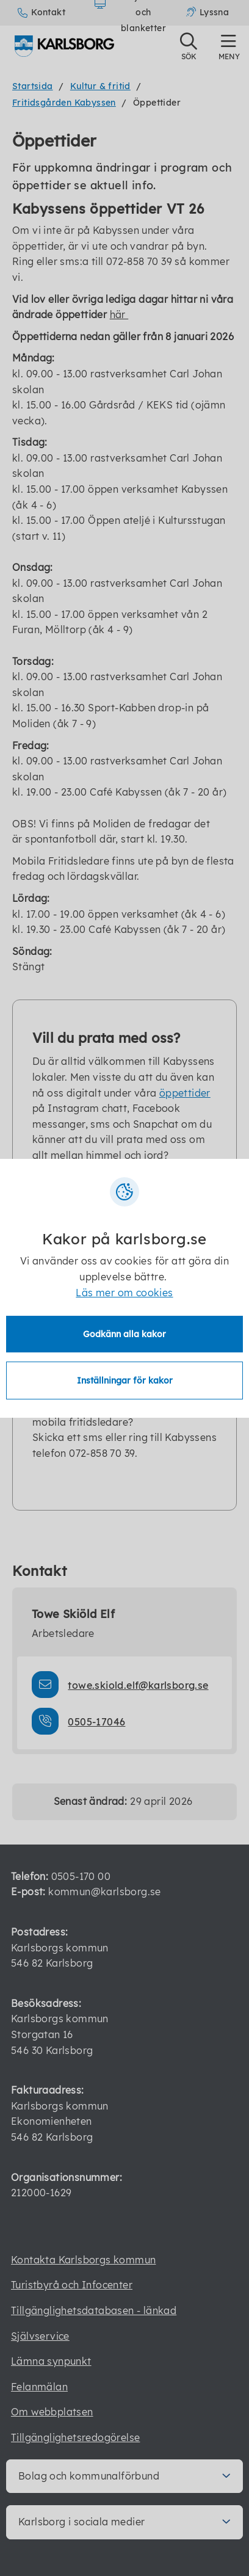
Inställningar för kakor (125, 1380)
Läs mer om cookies (124, 1292)
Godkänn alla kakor (124, 1334)
